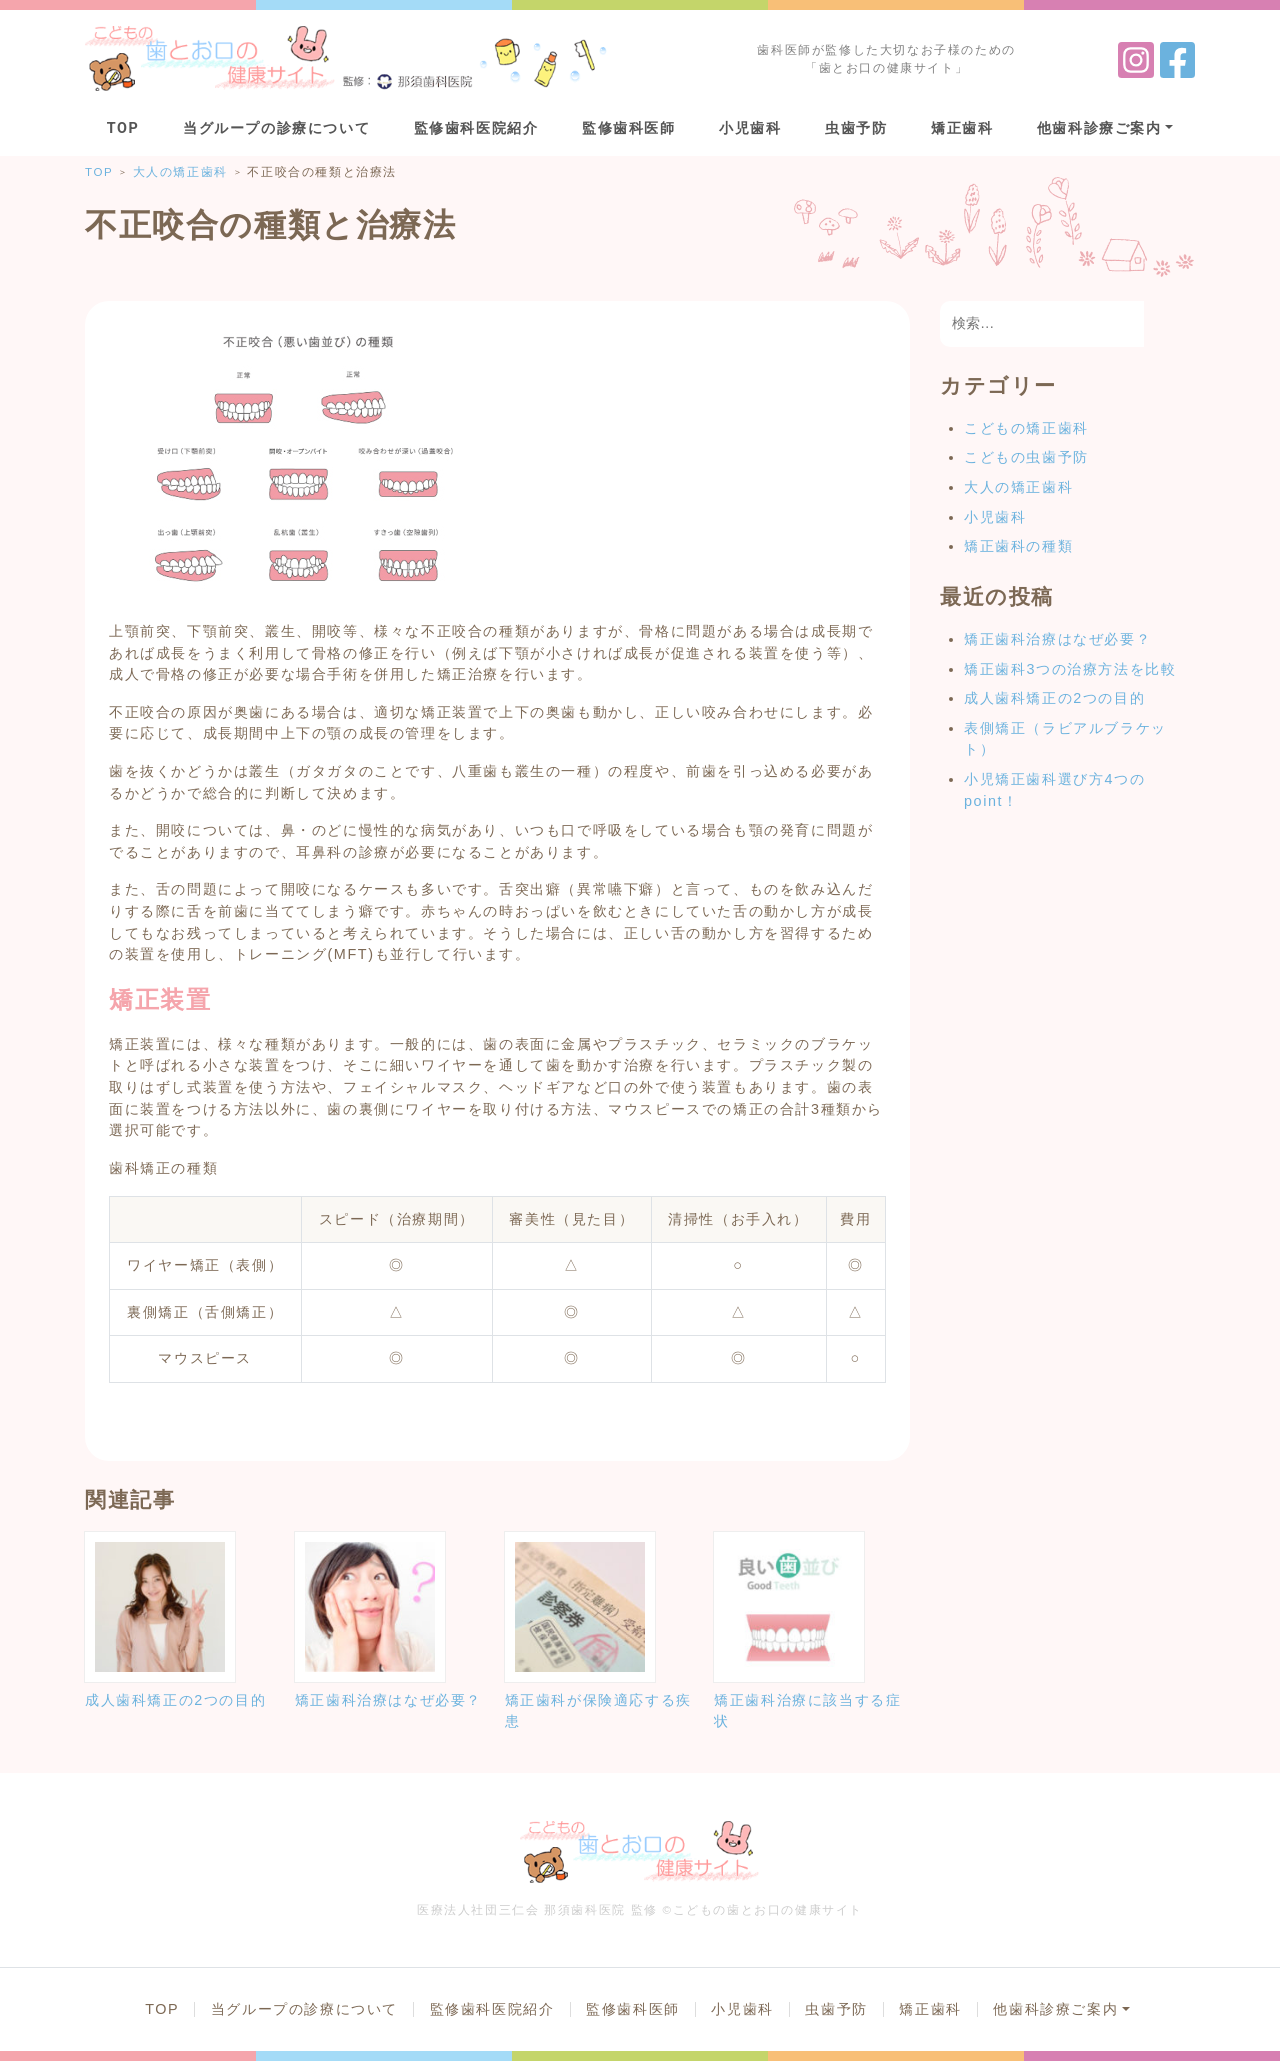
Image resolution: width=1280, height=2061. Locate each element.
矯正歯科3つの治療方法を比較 (1070, 669)
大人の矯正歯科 (1018, 487)
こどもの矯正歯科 (1026, 428)
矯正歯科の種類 (1018, 546)
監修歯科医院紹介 (476, 128)
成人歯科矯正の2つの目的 (1054, 698)
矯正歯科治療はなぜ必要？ (1057, 639)
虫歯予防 (856, 128)
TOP (123, 128)
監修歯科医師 (629, 128)
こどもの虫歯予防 (1026, 457)
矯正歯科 (962, 128)
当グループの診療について (276, 128)
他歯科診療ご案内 (1099, 128)
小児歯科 (750, 128)
